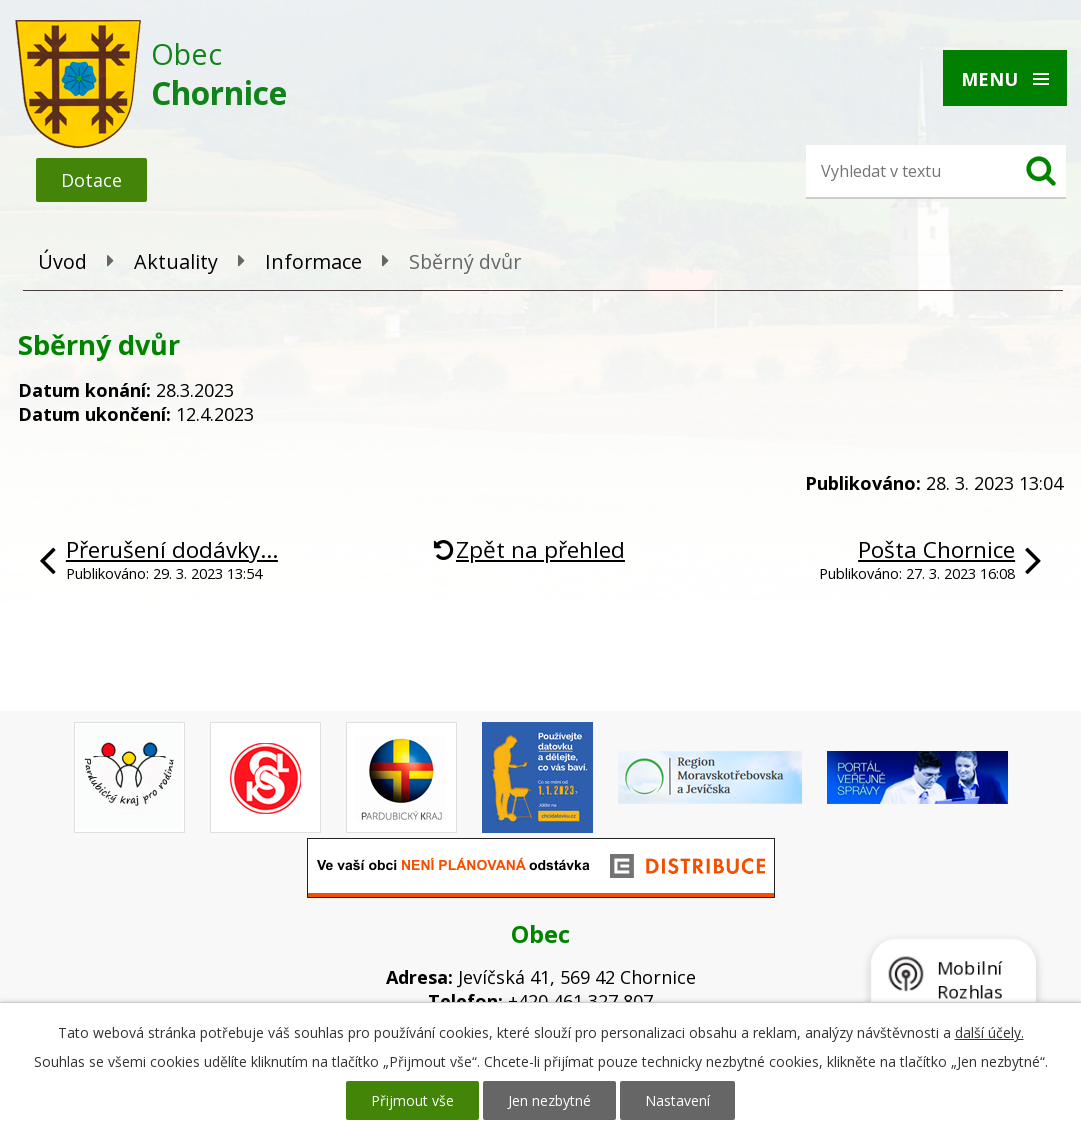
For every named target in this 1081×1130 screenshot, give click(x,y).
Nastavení (677, 1100)
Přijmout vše (412, 1100)
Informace (313, 261)
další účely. (989, 1032)
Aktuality (176, 261)
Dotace (91, 180)
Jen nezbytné (549, 1100)
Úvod (62, 261)
